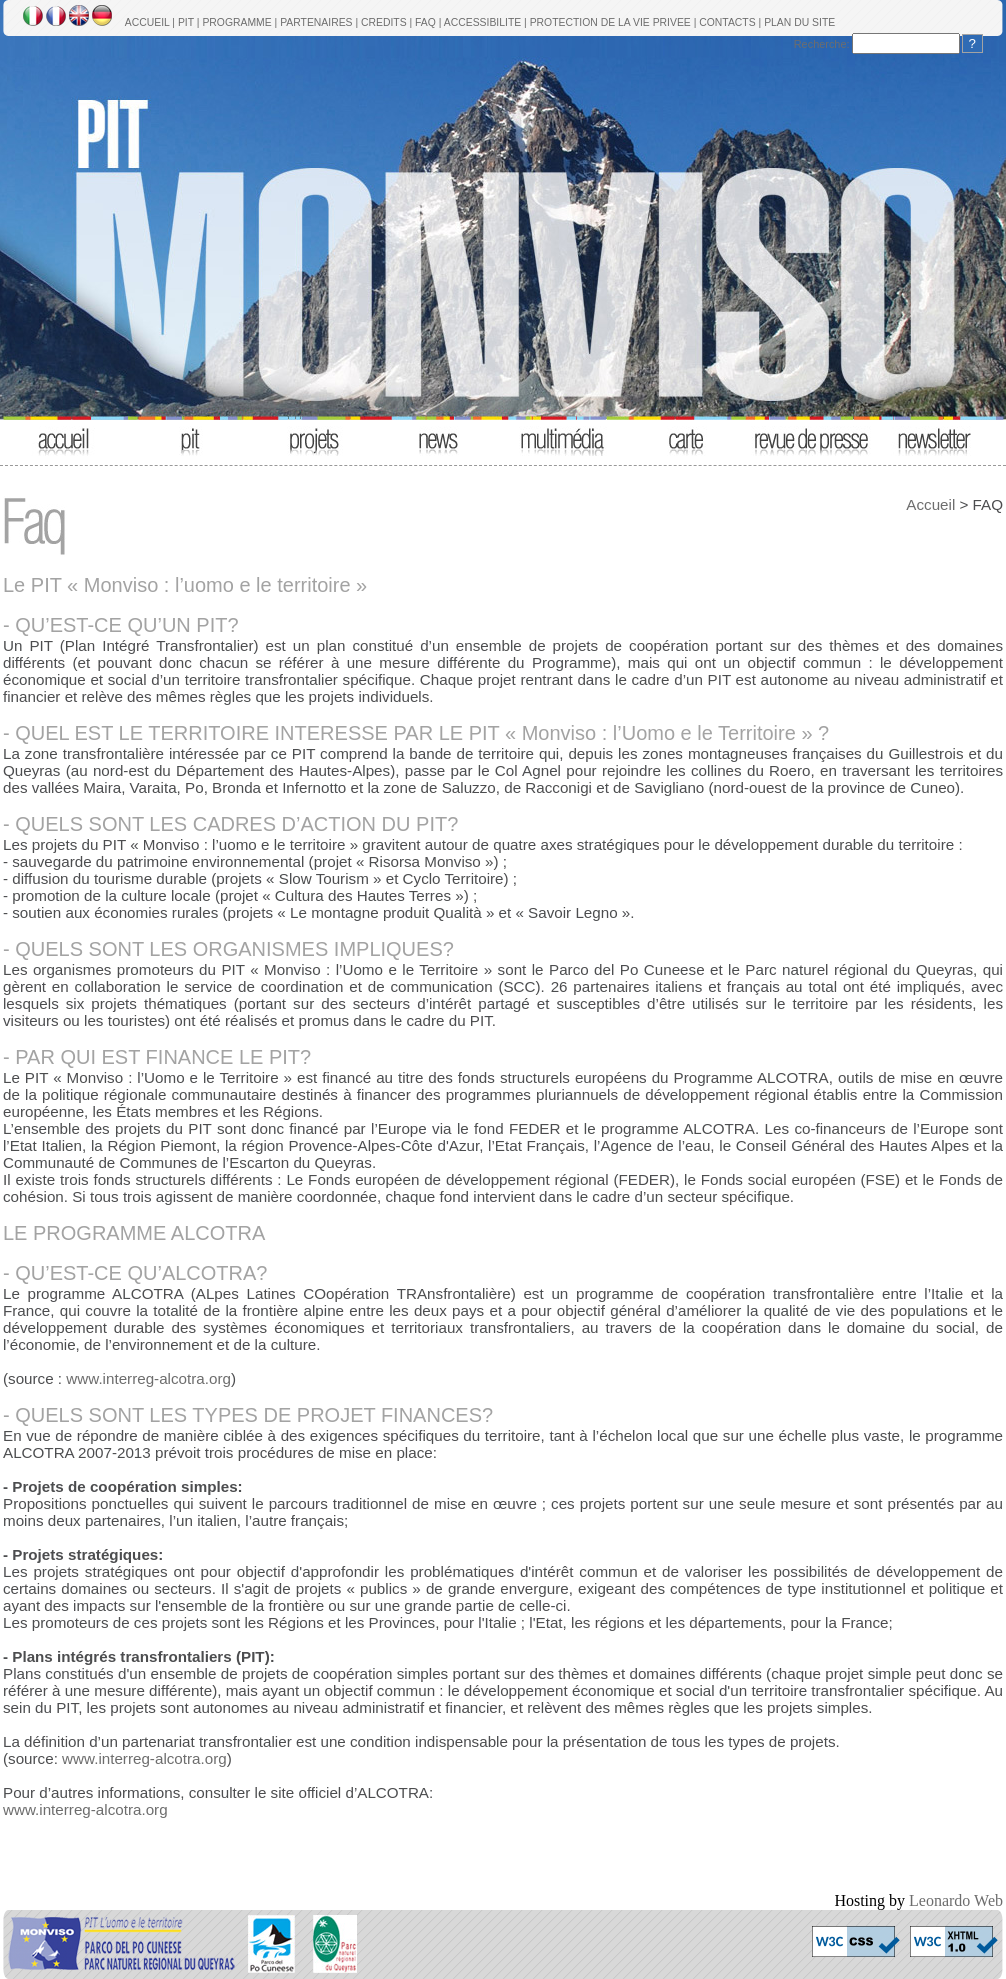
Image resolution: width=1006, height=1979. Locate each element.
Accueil (930, 504)
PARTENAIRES (316, 22)
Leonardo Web (956, 1900)
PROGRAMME (236, 22)
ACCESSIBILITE (482, 22)
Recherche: (822, 44)
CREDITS (384, 22)
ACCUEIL (147, 22)
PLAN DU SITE (799, 22)
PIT (186, 22)
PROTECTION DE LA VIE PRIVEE (610, 22)
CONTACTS (727, 22)
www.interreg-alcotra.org (148, 1378)
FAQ (425, 22)
